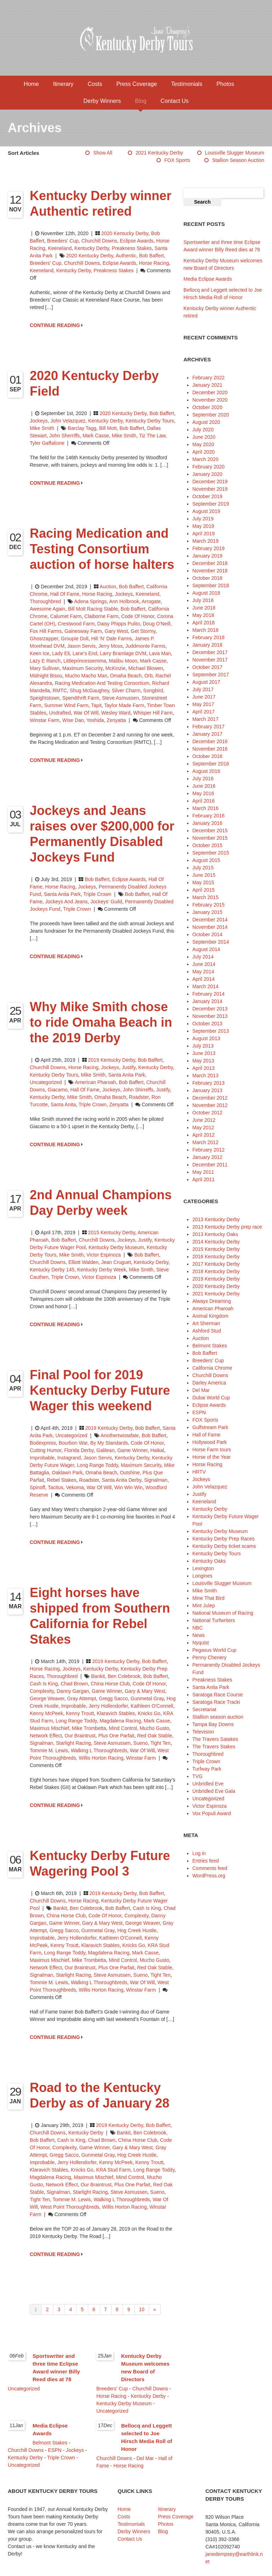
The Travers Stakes (213, 1746)
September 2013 (210, 1031)
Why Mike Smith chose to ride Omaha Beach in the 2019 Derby (101, 1022)
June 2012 (203, 1120)
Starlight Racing (73, 1743)
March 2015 (205, 897)
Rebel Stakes (61, 1480)
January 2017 (207, 734)
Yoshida (95, 720)
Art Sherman (206, 1323)
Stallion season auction (238, 160)
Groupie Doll (75, 638)
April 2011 (203, 1179)
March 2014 (205, 986)
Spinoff (37, 1487)
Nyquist (200, 1642)
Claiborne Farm (101, 616)
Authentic (126, 255)
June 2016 (203, 786)
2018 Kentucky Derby (216, 1271)
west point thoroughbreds (69, 2207)
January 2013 (207, 1090)
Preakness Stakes (132, 248)
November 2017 (210, 660)
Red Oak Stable (154, 1735)
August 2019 (206, 511)
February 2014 (208, 994)
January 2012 (207, 1157)
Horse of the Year (211, 1457)
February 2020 (208, 467)
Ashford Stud (206, 1331)
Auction (108, 586)
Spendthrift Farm (80, 698)
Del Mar (201, 1390)
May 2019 (203, 526)
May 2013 (203, 1060)
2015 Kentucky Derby (111, 1232)
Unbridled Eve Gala (213, 1791)
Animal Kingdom (210, 1316)
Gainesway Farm (83, 631)
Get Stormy (143, 631)
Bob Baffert (151, 255)
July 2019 (203, 518)
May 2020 (203, 444)
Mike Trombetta (89, 1728)
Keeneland (60, 248)
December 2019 (210, 481)
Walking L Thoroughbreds (99, 1750)
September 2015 (210, 853)
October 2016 (207, 756)
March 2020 (205, 459)
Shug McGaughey (89, 690)
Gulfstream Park (210, 1427)
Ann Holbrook (124, 601)
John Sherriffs (64, 435)
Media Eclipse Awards (207, 279)
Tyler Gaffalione (47, 443)
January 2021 (207, 385)
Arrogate (151, 601)
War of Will (86, 713)
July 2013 (203, 1046)
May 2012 (203, 1127)
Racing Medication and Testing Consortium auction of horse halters (102, 549)
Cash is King (44, 1683)
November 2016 (210, 749)
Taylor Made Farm (124, 705)
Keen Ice (39, 653)
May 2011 (203, 1172)
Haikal (157, 1450)
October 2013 (207, 1023)
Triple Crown (98, 894)
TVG (197, 1776)
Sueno (141, 1743)
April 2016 (203, 801)
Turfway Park (206, 1769)
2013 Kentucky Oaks (215, 1234)
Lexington (203, 1568)
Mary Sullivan (45, 668)
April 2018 (203, 622)
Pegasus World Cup (214, 1650)
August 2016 (206, 771)
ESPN (199, 1412)
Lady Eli (61, 653)
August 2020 (206, 422)
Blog (140, 101)
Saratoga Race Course (217, 1694)
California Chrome (212, 1368)
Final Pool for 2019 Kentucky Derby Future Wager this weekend (100, 1390)
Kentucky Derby (91, 248)
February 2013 (208, 1083)
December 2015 (210, 830)
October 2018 (207, 578)
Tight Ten (161, 1743)
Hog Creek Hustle (137, 1930)
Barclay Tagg (82, 428)
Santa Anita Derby (121, 1480)
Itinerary (63, 84)
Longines (202, 1576)
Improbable (42, 1458)
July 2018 (203, 600)
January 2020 (207, 474)
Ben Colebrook (124, 1676)
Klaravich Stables (116, 1713)
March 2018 (205, 630)
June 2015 (203, 875)
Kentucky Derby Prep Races (223, 1538)
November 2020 (210, 400)
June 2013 (203, 1053)
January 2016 (207, 823)
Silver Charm (126, 690)
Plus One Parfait (116, 1735)
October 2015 (207, 845)
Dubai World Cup (211, 1397)
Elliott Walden (83, 1262)
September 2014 (210, 942)
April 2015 (203, 890)
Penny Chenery (209, 1657)
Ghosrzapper (44, 638)
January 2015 (207, 912)
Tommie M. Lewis (49, 1750)
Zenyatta (116, 720)
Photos (225, 84)
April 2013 (203, 1068)
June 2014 (203, 964)
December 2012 (210, 1098)
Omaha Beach (126, 675)
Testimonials (186, 84)
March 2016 (205, 808)
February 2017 (208, 726)
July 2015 (203, 867)
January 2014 (207, 1001)
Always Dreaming (211, 1301)
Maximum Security (82, 668)
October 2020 (207, 407)
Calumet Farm (66, 616)
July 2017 (203, 689)
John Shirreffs (138, 1089)
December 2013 (210, 1009)
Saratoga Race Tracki (216, 1702)
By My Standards (109, 1443)
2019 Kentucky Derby (111, 1060)
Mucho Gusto (154, 1728)
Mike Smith (42, 428)
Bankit (98, 1676)
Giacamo (58, 1089)
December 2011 (210, 1164)
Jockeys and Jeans (66, 901)
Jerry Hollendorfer (108, 1706)
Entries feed (205, 1861)
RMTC (60, 690)
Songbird (153, 690)
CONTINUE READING (56, 325)
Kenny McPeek (46, 1713)
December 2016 (210, 741)
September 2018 (210, 585)
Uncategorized (46, 1082)
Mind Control (123, 1728)
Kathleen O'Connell (152, 1706)
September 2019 (210, 504)
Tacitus (55, 1487)
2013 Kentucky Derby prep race (227, 1227)
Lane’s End (85, 653)
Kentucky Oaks (209, 1561)
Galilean (105, 1450)
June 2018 (203, 608)
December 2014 (210, 919)
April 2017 (203, 712)
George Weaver (47, 1698)
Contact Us (174, 101)
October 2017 (207, 667)
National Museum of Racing (222, 1613)
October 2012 (207, 1112)
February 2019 (208, 548)
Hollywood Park (209, 1442)
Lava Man (160, 653)
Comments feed (209, 1868)
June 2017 (203, 697)
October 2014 (207, 934)
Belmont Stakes (209, 1345)
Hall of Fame (64, 594)
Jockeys (39, 421)
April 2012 (203, 1135)
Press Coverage (136, 84)
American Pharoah (95, 1082)
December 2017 (210, 652)
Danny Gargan (73, 1691)
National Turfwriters (213, 1620)
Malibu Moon (123, 661)
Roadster (139, 1097)
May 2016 (203, 793)
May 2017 (203, 704)
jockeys (111, 1089)
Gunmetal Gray (147, 1698)
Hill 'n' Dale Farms (111, 638)
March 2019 (205, 541)
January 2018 (207, 645)
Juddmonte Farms (145, 646)
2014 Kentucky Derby (216, 1242)
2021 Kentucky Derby (159, 153)
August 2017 (206, 682)
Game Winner (132, 1450)
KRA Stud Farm (113, 2170)
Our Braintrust (80, 1735)
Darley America (209, 1383)
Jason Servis (81, 646)
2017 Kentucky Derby (216, 1264)
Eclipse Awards (137, 241)
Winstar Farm (45, 720)
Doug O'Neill (156, 623)
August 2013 (206, 1038)
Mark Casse (96, 435)
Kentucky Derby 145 (52, 1269)
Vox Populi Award (211, 1813)
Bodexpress (43, 1443)
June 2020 (203, 437)
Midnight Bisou (46, 675)
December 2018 (210, 563)
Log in (199, 1853)
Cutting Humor (45, 1450)
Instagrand (69, 1458)
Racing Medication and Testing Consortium (102, 683)
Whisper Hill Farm (152, 713)
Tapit (96, 705)
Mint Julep (203, 1605)
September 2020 (210, 415)
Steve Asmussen (120, 698)
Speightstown (45, 698)
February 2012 (208, 1150)
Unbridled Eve (207, 1784)
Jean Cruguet (116, 1262)
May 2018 (203, 615)
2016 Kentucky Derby (216, 1256)
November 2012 (210, 1105)
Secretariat (204, 1709)
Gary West (116, 631)
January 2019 (207, 556)
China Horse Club (110, 1683)
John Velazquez (67, 421)
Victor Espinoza (103, 1255)
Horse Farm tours (211, 1449)
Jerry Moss (110, 646)
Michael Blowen (145, 668)
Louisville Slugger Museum (234, 153)
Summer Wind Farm (66, 705)
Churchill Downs (99, 241)
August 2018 (206, 593)
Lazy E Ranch (45, 661)
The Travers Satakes (215, 1739)
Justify (129, 1067)
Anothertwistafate (120, 1435)
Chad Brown (74, 1683)
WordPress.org (208, 1875)
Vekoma (75, 1487)
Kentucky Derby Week (101, 1269)
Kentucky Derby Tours (150, 421)
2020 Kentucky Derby (124, 233)
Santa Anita (63, 1104)
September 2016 (210, 764)
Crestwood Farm (76, 623)
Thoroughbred (45, 601)
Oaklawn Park (67, 1472)
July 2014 (203, 957)
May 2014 (203, 971)
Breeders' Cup (63, 241)
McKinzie (116, 668)
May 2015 (203, 882)
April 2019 (203, 533)
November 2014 (210, 927)
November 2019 (210, 489)
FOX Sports (177, 160)
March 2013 (205, 1075)
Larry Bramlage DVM (123, 653)
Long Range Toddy (97, 1465)
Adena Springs (90, 601)
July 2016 (203, 778)
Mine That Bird (208, 1598)
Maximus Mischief (49, 1728)
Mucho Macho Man (86, 675)
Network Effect (46, 1735)
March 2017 (205, 719)
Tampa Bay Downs (213, 1724)
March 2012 (205, 1142)
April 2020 (203, 452)
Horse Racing (97, 594)
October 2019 (207, 496)
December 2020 (210, 392)
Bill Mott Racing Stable (93, 609)
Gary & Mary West (145, 1691)
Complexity (42, 1691)
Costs (95, 84)
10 (141, 2309)
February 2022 (208, 377)
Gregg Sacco (113, 1698)
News (198, 1635)
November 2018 (210, 570)
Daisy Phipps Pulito (118, 623)
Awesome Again (47, 609)
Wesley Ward (115, 713)
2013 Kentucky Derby (216, 1219)
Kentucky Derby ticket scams (224, 1546)
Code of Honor (137, 616)
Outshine (130, 1472)
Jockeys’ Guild (106, 901)
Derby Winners (102, 101)
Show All (102, 153)
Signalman (156, 1480)
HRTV (199, 1472)
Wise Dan (73, 720)
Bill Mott (108, 428)
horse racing (154, 263)
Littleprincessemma (84, 661)
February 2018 (208, 637)
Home (31, 84)
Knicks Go (149, 1713)
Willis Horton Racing (101, 1758)
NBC (197, 1628)
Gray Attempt (81, 1698)
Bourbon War (73, 1443)
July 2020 (203, 429)
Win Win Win (128, 1487)
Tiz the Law (152, 435)
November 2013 (210, 1016)
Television (203, 1732)
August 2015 (206, 860)
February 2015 (208, 905)
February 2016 (208, 815)
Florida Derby (79, 1450)
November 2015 (210, 838)
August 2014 (206, 949)
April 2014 (203, 979)
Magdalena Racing (120, 1721)
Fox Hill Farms (46, 631)
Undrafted (59, 713)
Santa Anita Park (62, 894)
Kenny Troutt (80, 1713)
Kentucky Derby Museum (116, 1247)
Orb (148, 675)
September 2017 (210, 674)
